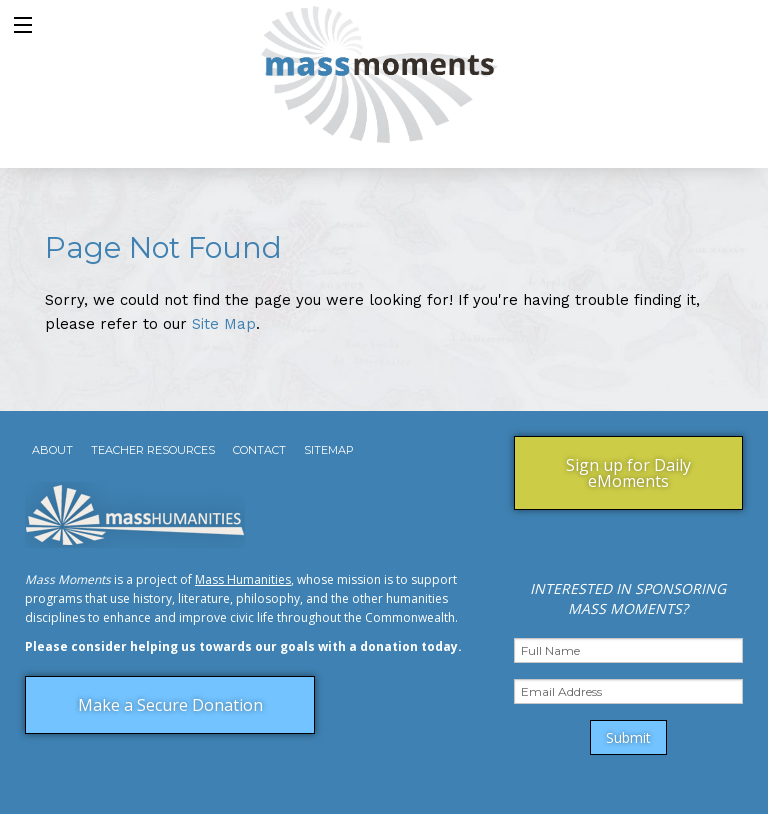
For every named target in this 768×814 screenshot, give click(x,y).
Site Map (224, 324)
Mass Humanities (243, 579)
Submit (628, 737)
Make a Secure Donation (170, 705)
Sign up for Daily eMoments (628, 473)
